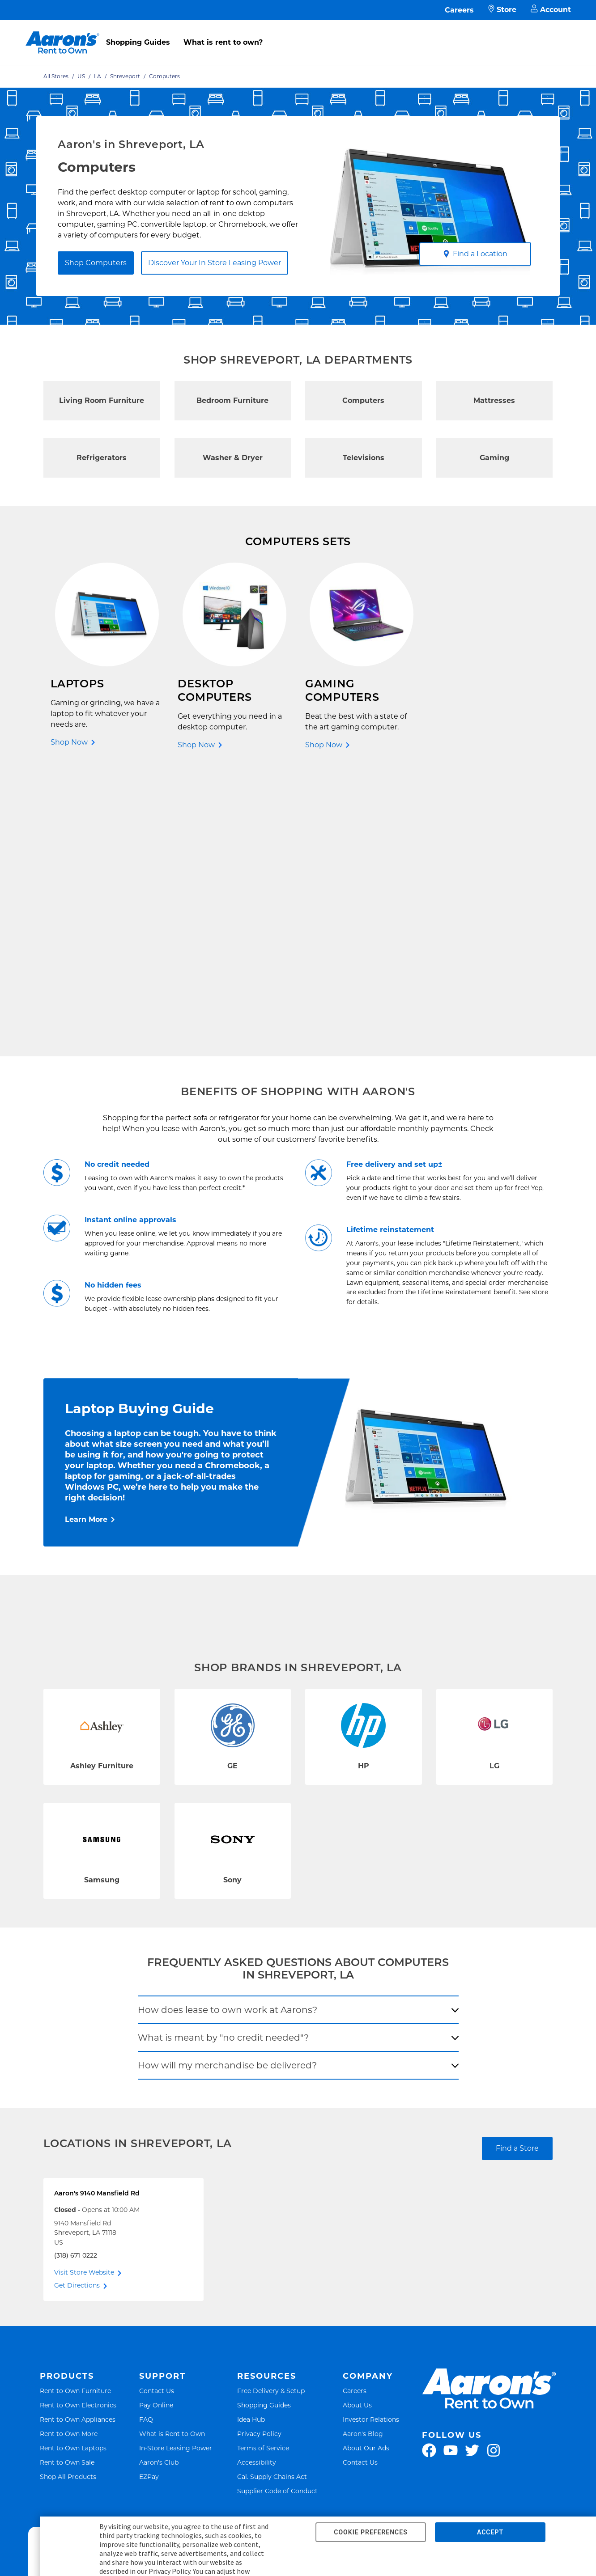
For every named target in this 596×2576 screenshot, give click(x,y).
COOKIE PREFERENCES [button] (370, 2532)
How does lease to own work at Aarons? (227, 1732)
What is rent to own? (223, 42)
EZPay (149, 2199)
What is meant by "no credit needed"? (223, 1760)
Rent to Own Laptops (73, 2170)
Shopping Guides (138, 42)
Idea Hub (251, 2142)
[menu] (298, 32)
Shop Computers (96, 262)
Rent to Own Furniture (75, 2114)
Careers (459, 10)
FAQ (146, 2142)
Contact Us (156, 2114)
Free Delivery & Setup (271, 2114)
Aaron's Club (159, 2185)
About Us (357, 2128)
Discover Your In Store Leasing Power (214, 262)
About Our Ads (366, 2170)
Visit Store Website (84, 1995)
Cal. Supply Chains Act (272, 2199)
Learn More (86, 1242)
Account (551, 10)
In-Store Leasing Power (175, 2170)
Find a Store (517, 1871)
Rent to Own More (69, 2156)
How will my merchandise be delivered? (227, 1788)
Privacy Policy (259, 2156)
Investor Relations (371, 2142)
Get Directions (77, 2008)
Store (502, 10)
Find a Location (475, 254)
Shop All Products (68, 2199)
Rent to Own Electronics (78, 2128)
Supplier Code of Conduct (277, 2213)
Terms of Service (263, 2170)
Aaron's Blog (363, 2156)
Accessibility (256, 2185)
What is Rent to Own (172, 2156)
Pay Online (156, 2128)
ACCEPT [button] (490, 2532)
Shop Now (69, 742)
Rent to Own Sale (67, 2185)
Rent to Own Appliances (77, 2142)
